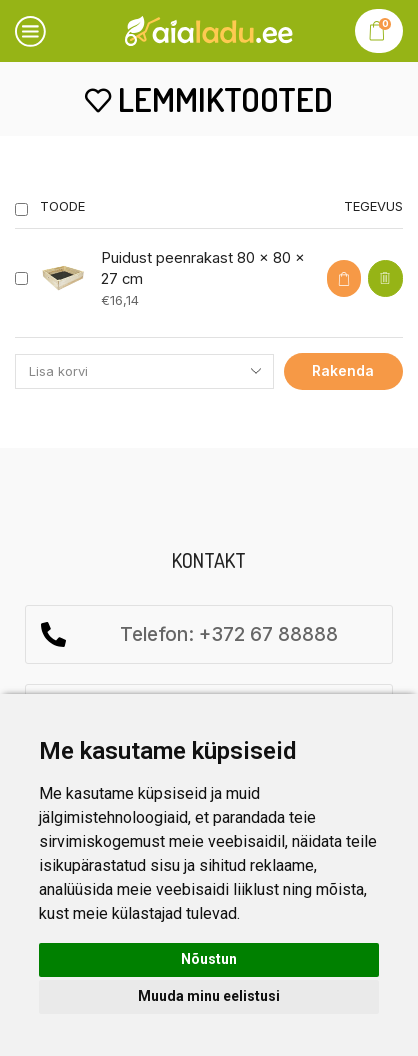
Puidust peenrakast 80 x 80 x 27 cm (203, 268)
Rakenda (343, 370)
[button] (344, 278)
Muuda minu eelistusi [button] (209, 996)
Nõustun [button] (209, 959)
